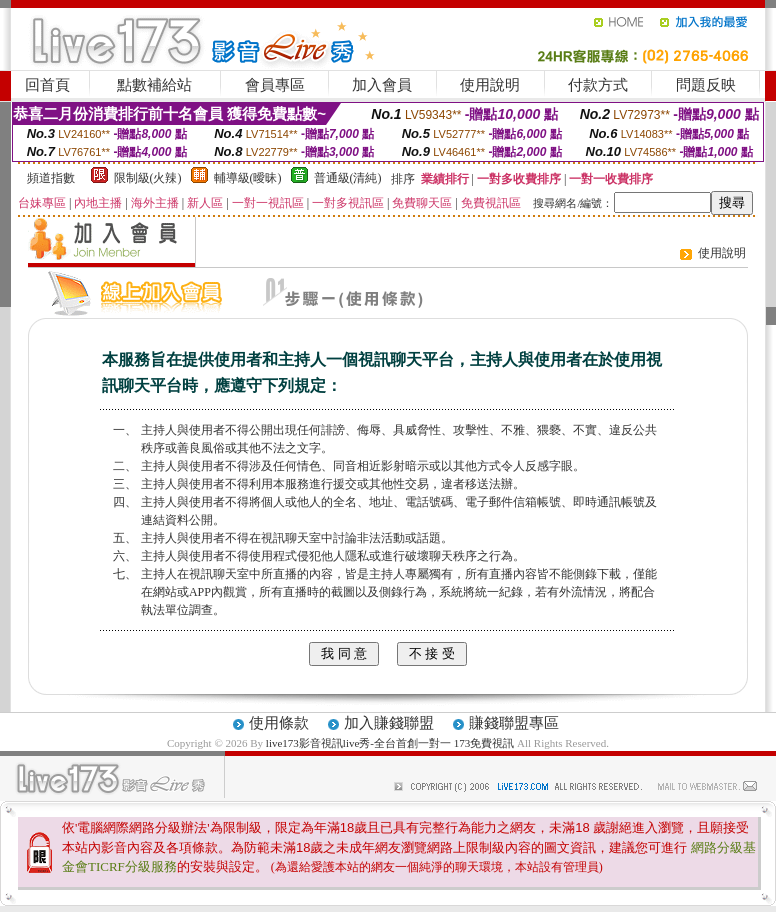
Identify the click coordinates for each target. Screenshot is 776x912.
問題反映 (706, 85)
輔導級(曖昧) (248, 178)
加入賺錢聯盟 (389, 723)
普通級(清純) (348, 178)
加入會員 (382, 85)
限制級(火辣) (148, 178)
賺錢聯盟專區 (514, 723)
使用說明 (490, 85)
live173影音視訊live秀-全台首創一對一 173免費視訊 (390, 743)
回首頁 (47, 85)
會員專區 (275, 85)
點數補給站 (154, 85)
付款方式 (598, 85)
